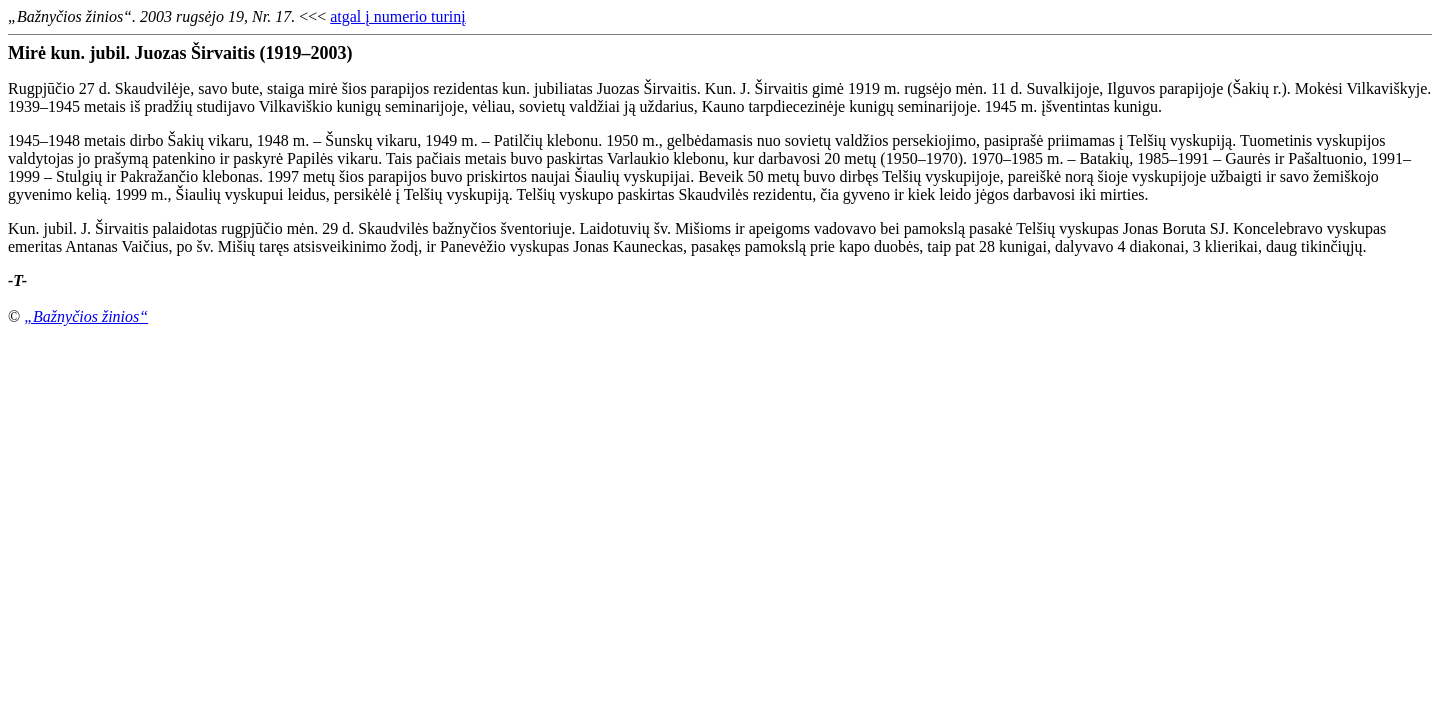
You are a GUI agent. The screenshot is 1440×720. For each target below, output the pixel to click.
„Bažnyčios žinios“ (86, 316)
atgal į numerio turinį (398, 16)
